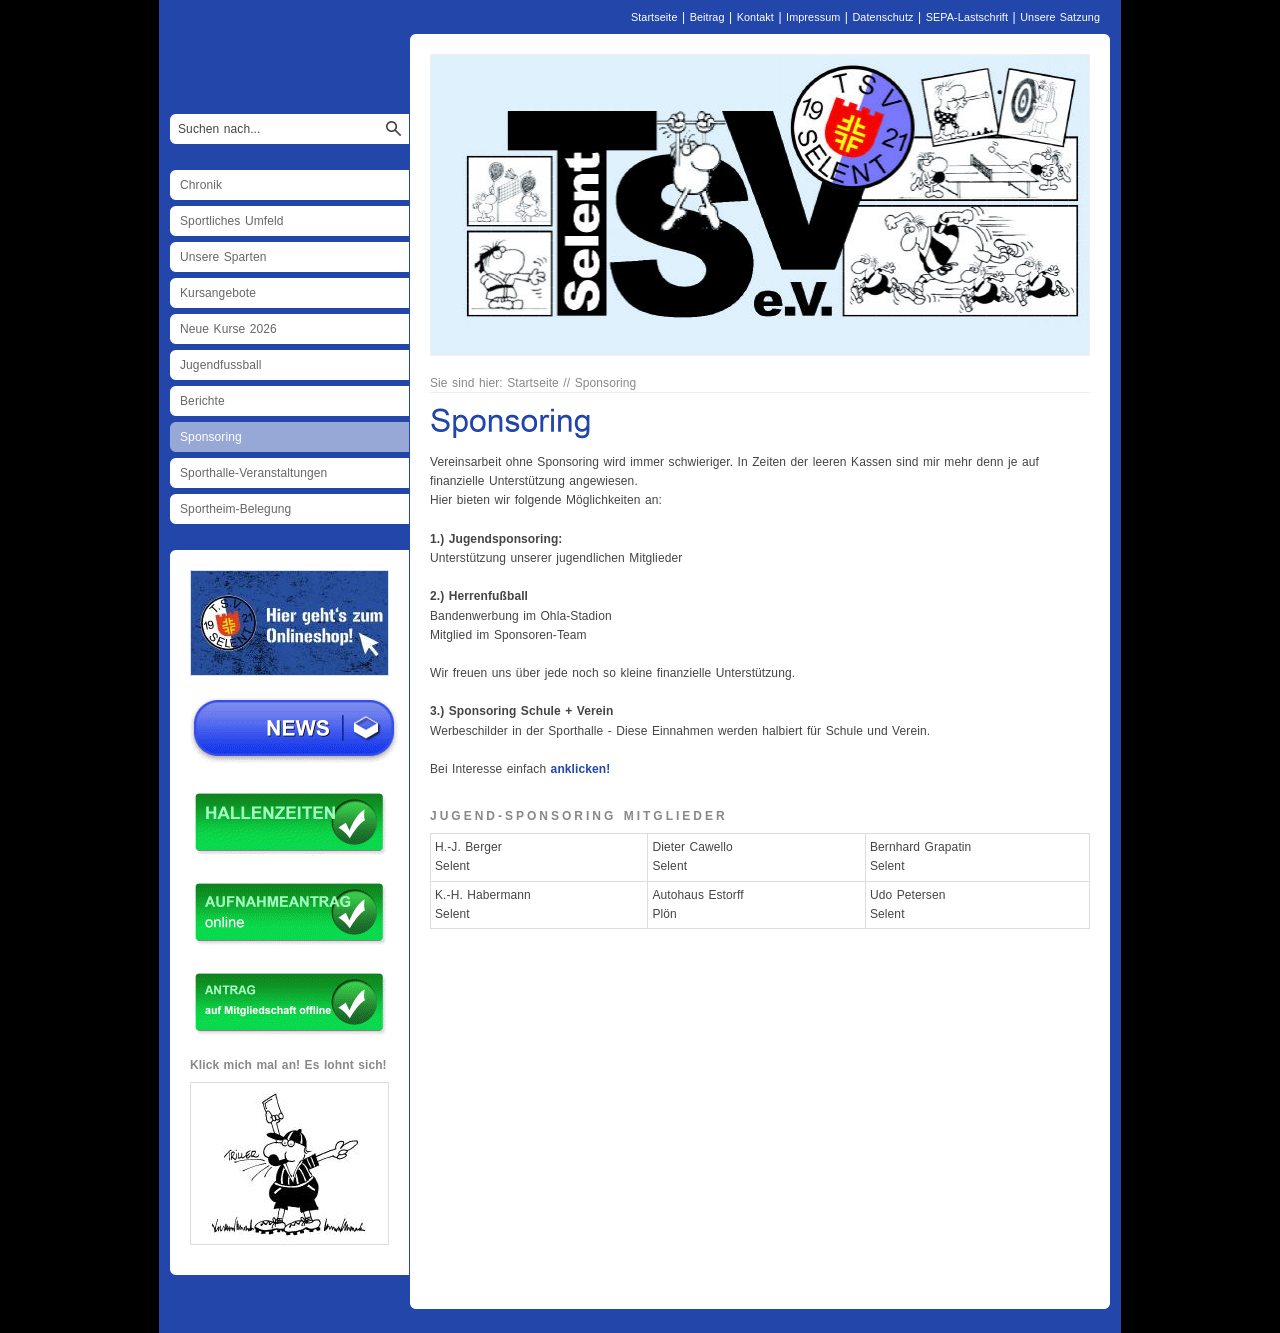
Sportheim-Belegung (235, 509)
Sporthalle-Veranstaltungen (253, 473)
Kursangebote (218, 293)
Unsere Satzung (1060, 17)
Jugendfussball (220, 365)
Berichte (202, 401)
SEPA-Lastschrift (967, 17)
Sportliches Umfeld (232, 221)
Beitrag (707, 17)
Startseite (654, 17)
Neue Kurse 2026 (228, 329)
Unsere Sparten (223, 257)
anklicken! (581, 769)
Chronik (201, 185)
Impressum (813, 17)
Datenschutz (882, 17)
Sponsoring (211, 437)
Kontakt (755, 17)
